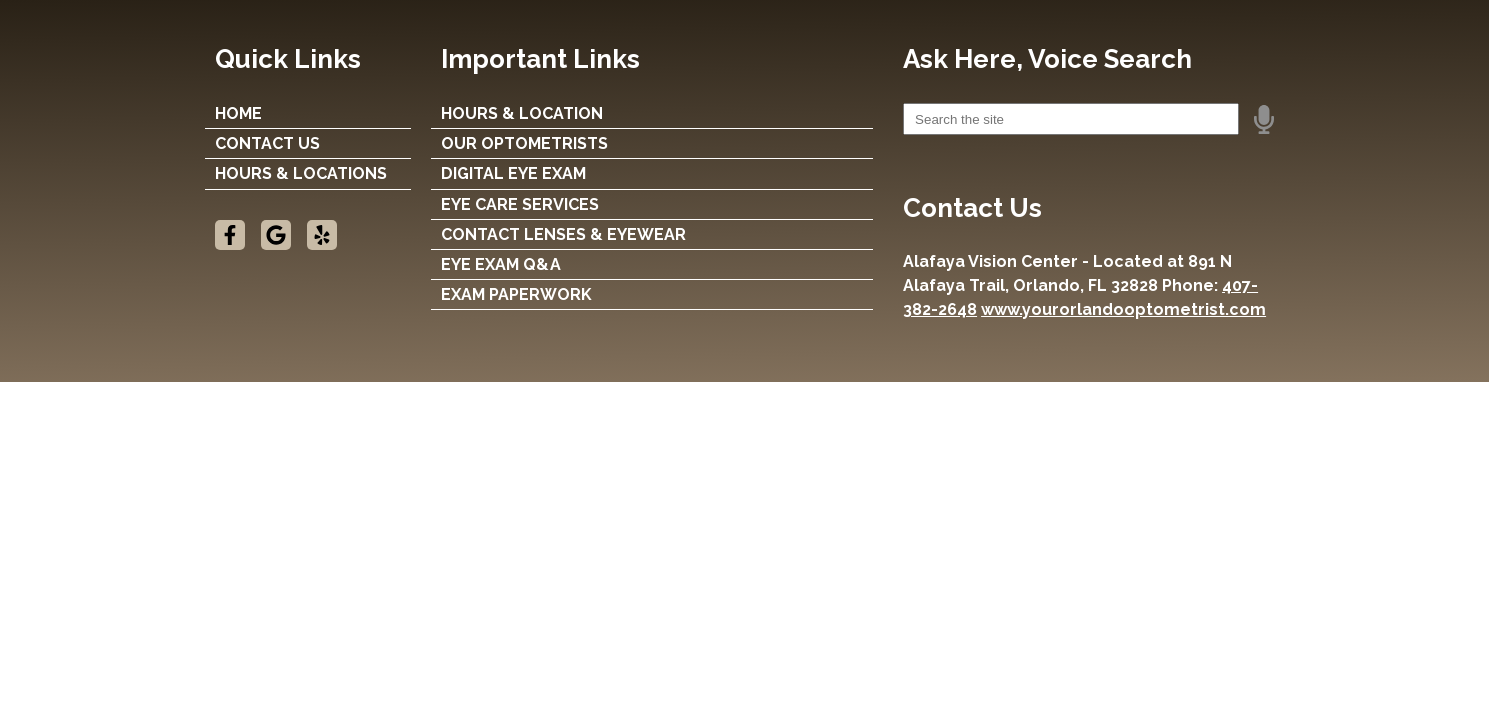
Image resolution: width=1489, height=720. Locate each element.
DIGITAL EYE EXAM (513, 173)
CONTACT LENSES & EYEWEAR (563, 234)
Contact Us (267, 143)
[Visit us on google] (276, 235)
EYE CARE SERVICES (520, 204)
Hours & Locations (301, 173)
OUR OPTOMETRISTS (524, 143)
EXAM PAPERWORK (516, 294)
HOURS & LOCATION (522, 113)
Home (238, 113)
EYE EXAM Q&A (501, 264)
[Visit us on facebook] (230, 235)
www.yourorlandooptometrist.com (1123, 309)
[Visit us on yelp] (322, 235)
